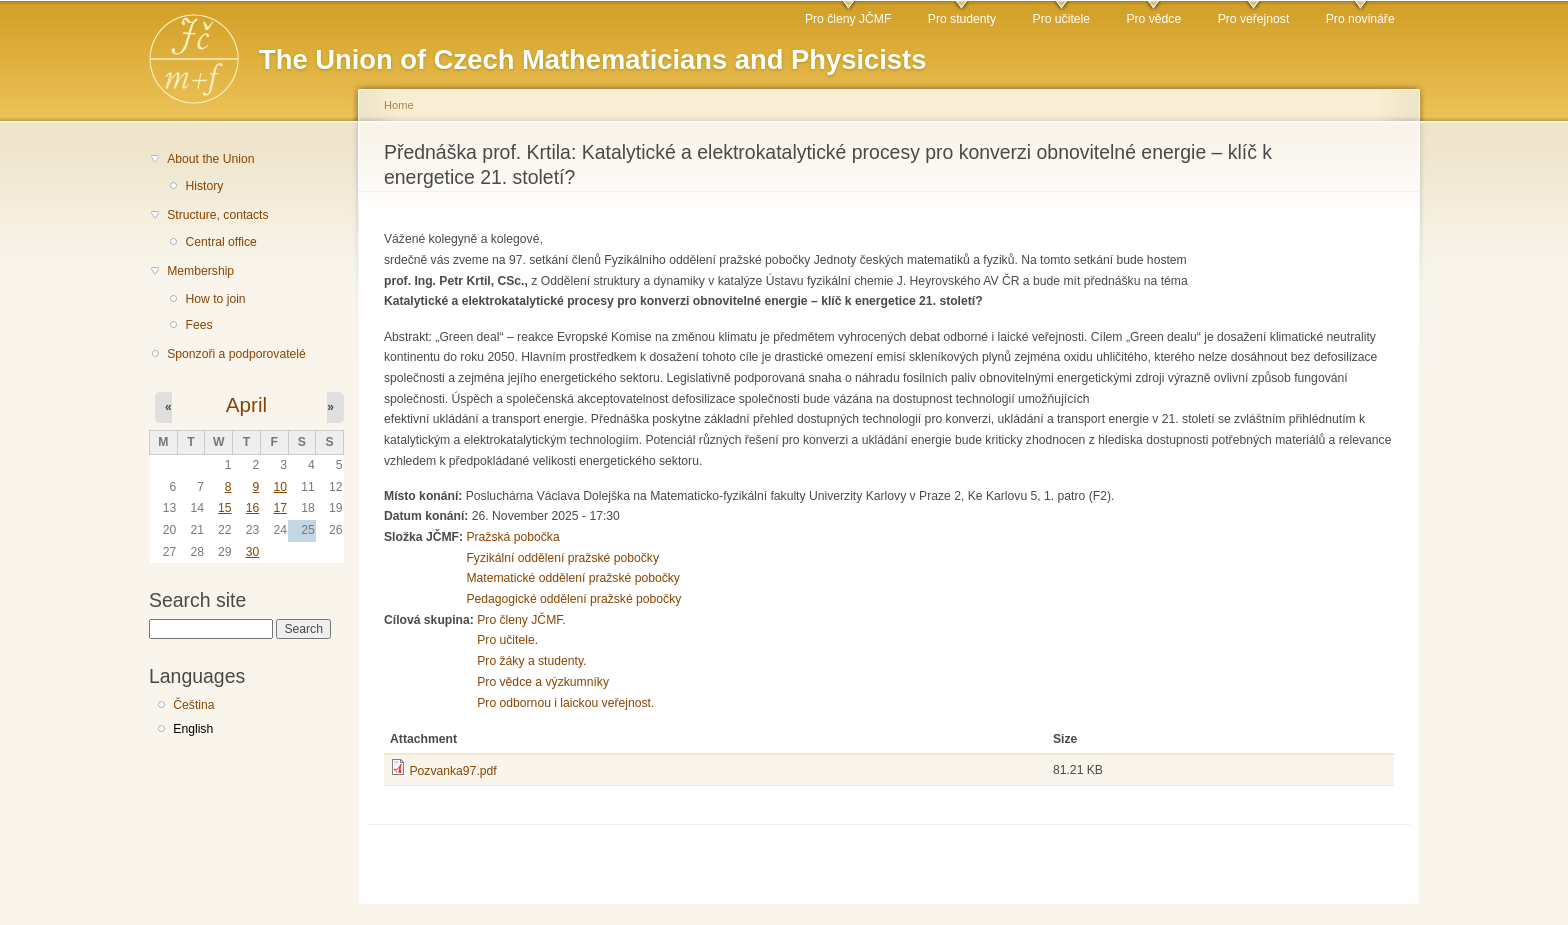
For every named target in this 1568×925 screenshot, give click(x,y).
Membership (200, 271)
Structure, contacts (217, 215)
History (204, 186)
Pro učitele (1061, 19)
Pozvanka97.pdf (452, 771)
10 (280, 487)
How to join (215, 299)
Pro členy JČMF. (521, 620)
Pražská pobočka (512, 537)
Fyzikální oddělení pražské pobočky (562, 558)
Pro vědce (1153, 19)
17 (280, 508)
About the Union (210, 159)
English (193, 729)
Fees (198, 325)
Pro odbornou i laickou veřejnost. (565, 703)
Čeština (193, 705)
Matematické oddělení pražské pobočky (573, 578)
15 (225, 508)
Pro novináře (1360, 19)
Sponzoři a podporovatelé (236, 354)
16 (253, 508)
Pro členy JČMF (848, 19)
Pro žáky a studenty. (531, 661)
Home (399, 105)
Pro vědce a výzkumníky (543, 682)
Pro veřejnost (1254, 19)
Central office (220, 242)
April (246, 404)
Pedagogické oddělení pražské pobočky (573, 599)
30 (253, 552)
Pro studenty (962, 19)
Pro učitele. (507, 640)
